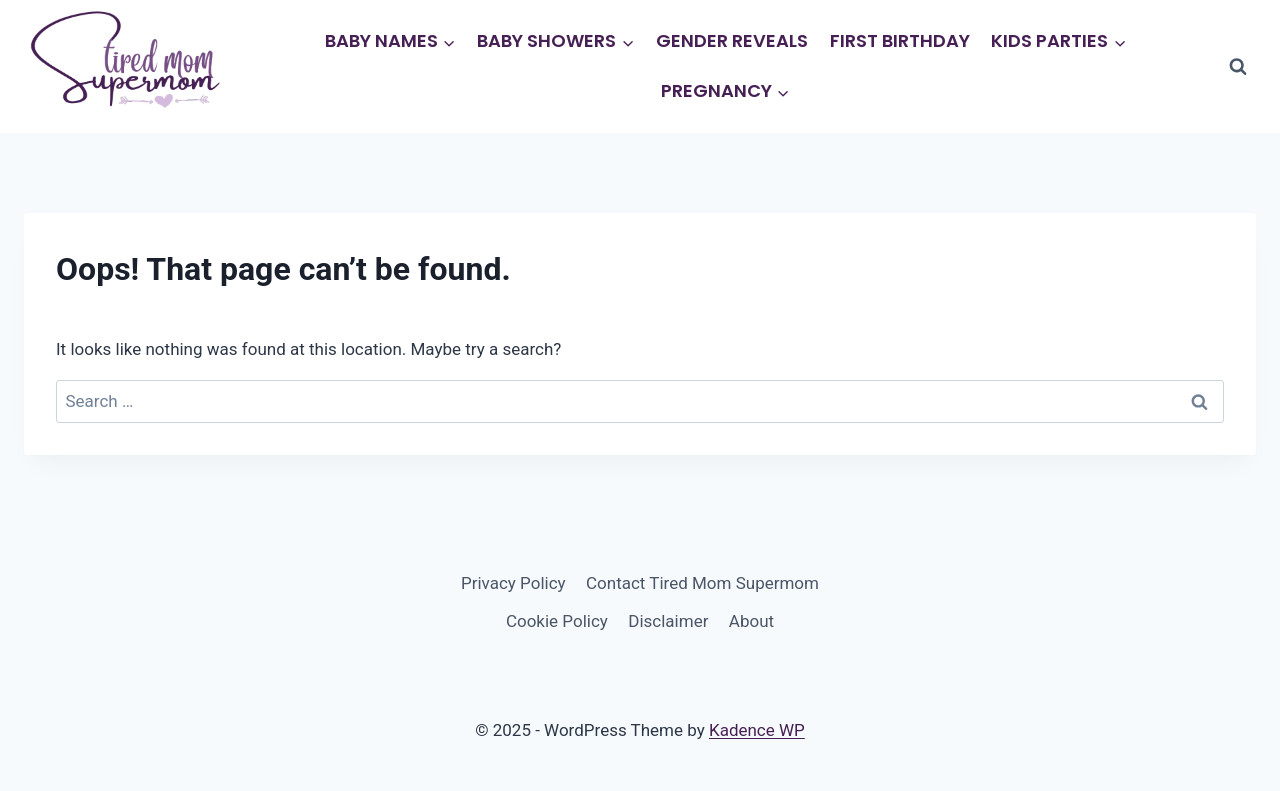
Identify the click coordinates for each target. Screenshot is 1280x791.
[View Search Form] (1238, 67)
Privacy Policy (513, 583)
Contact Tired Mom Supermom (702, 583)
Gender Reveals (732, 40)
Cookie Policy (557, 621)
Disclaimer (668, 621)
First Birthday (900, 40)
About (751, 621)
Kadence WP (757, 730)
